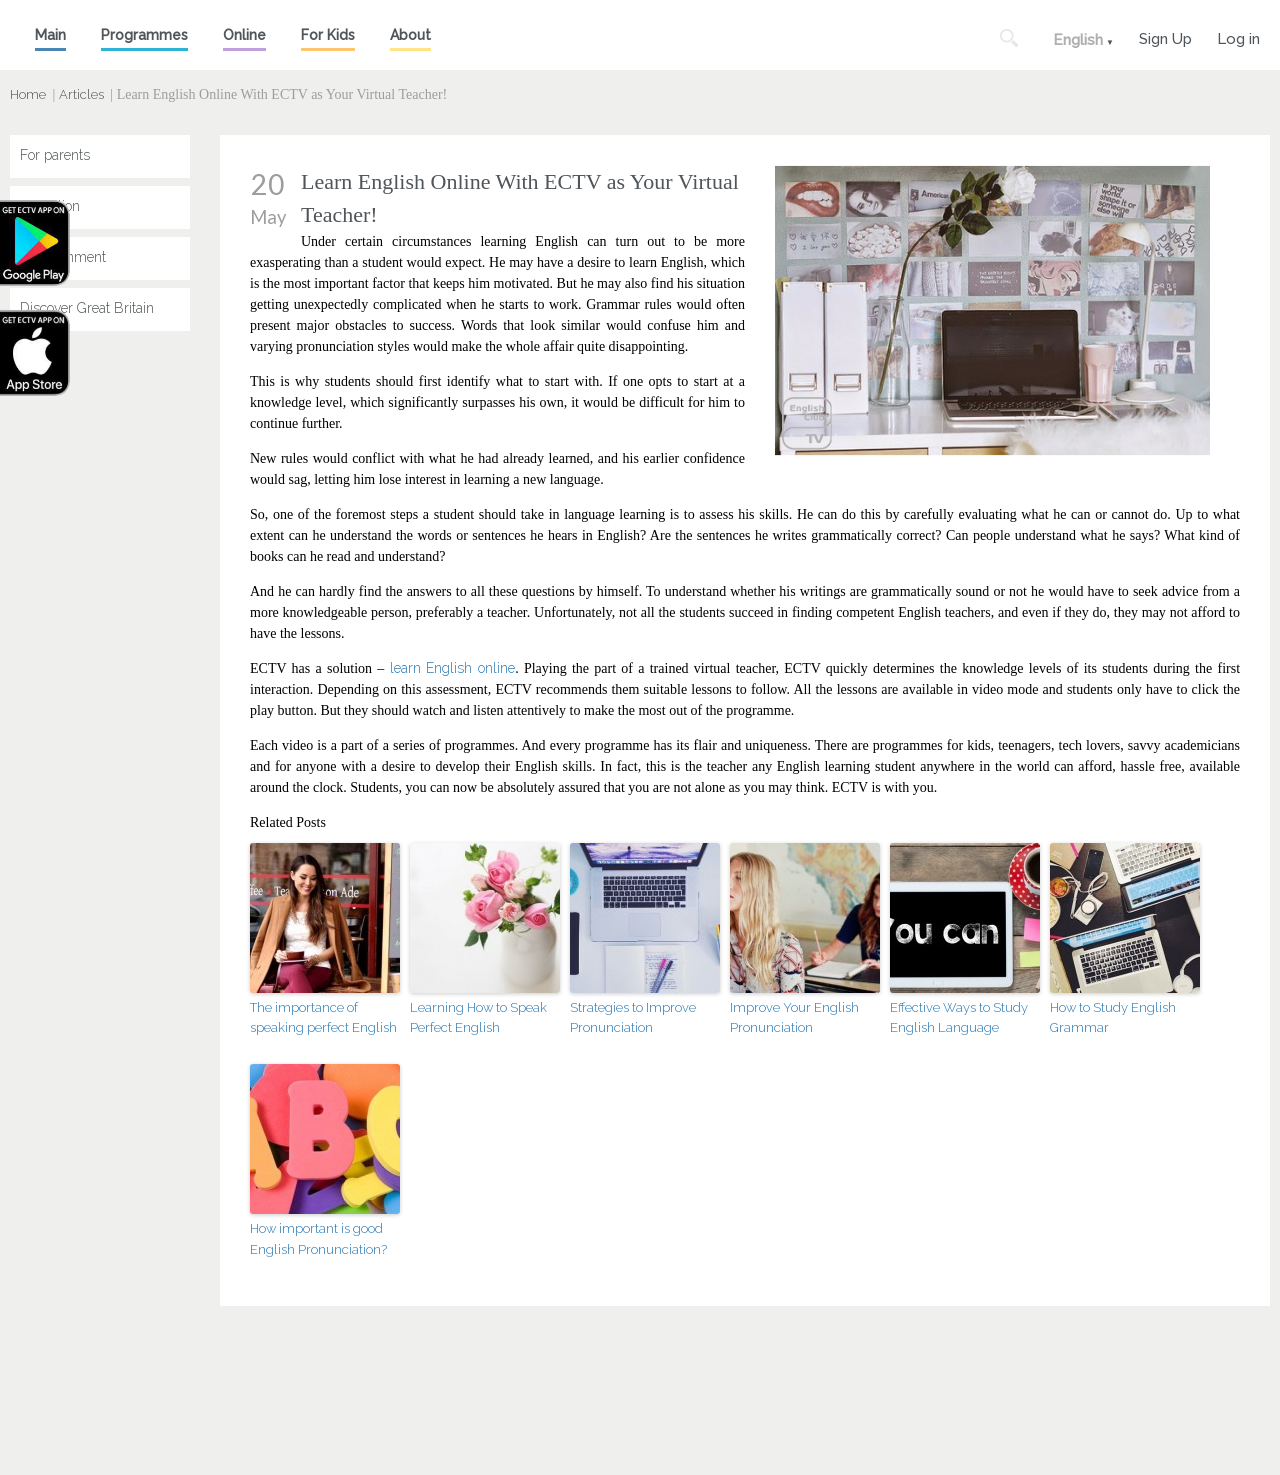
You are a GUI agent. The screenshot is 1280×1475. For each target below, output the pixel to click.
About (410, 35)
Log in (1238, 36)
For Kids (328, 35)
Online (244, 35)
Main (50, 35)
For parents (55, 155)
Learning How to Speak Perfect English (478, 1018)
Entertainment (63, 257)
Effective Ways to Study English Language (959, 1018)
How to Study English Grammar (1113, 1018)
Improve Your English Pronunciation (794, 1018)
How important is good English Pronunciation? (318, 1239)
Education (50, 206)
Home (28, 94)
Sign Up (1165, 36)
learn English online (453, 668)
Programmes (144, 35)
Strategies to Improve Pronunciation (633, 1018)
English (1078, 40)
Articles (81, 94)
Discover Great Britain (87, 308)
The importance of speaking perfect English (323, 1018)
